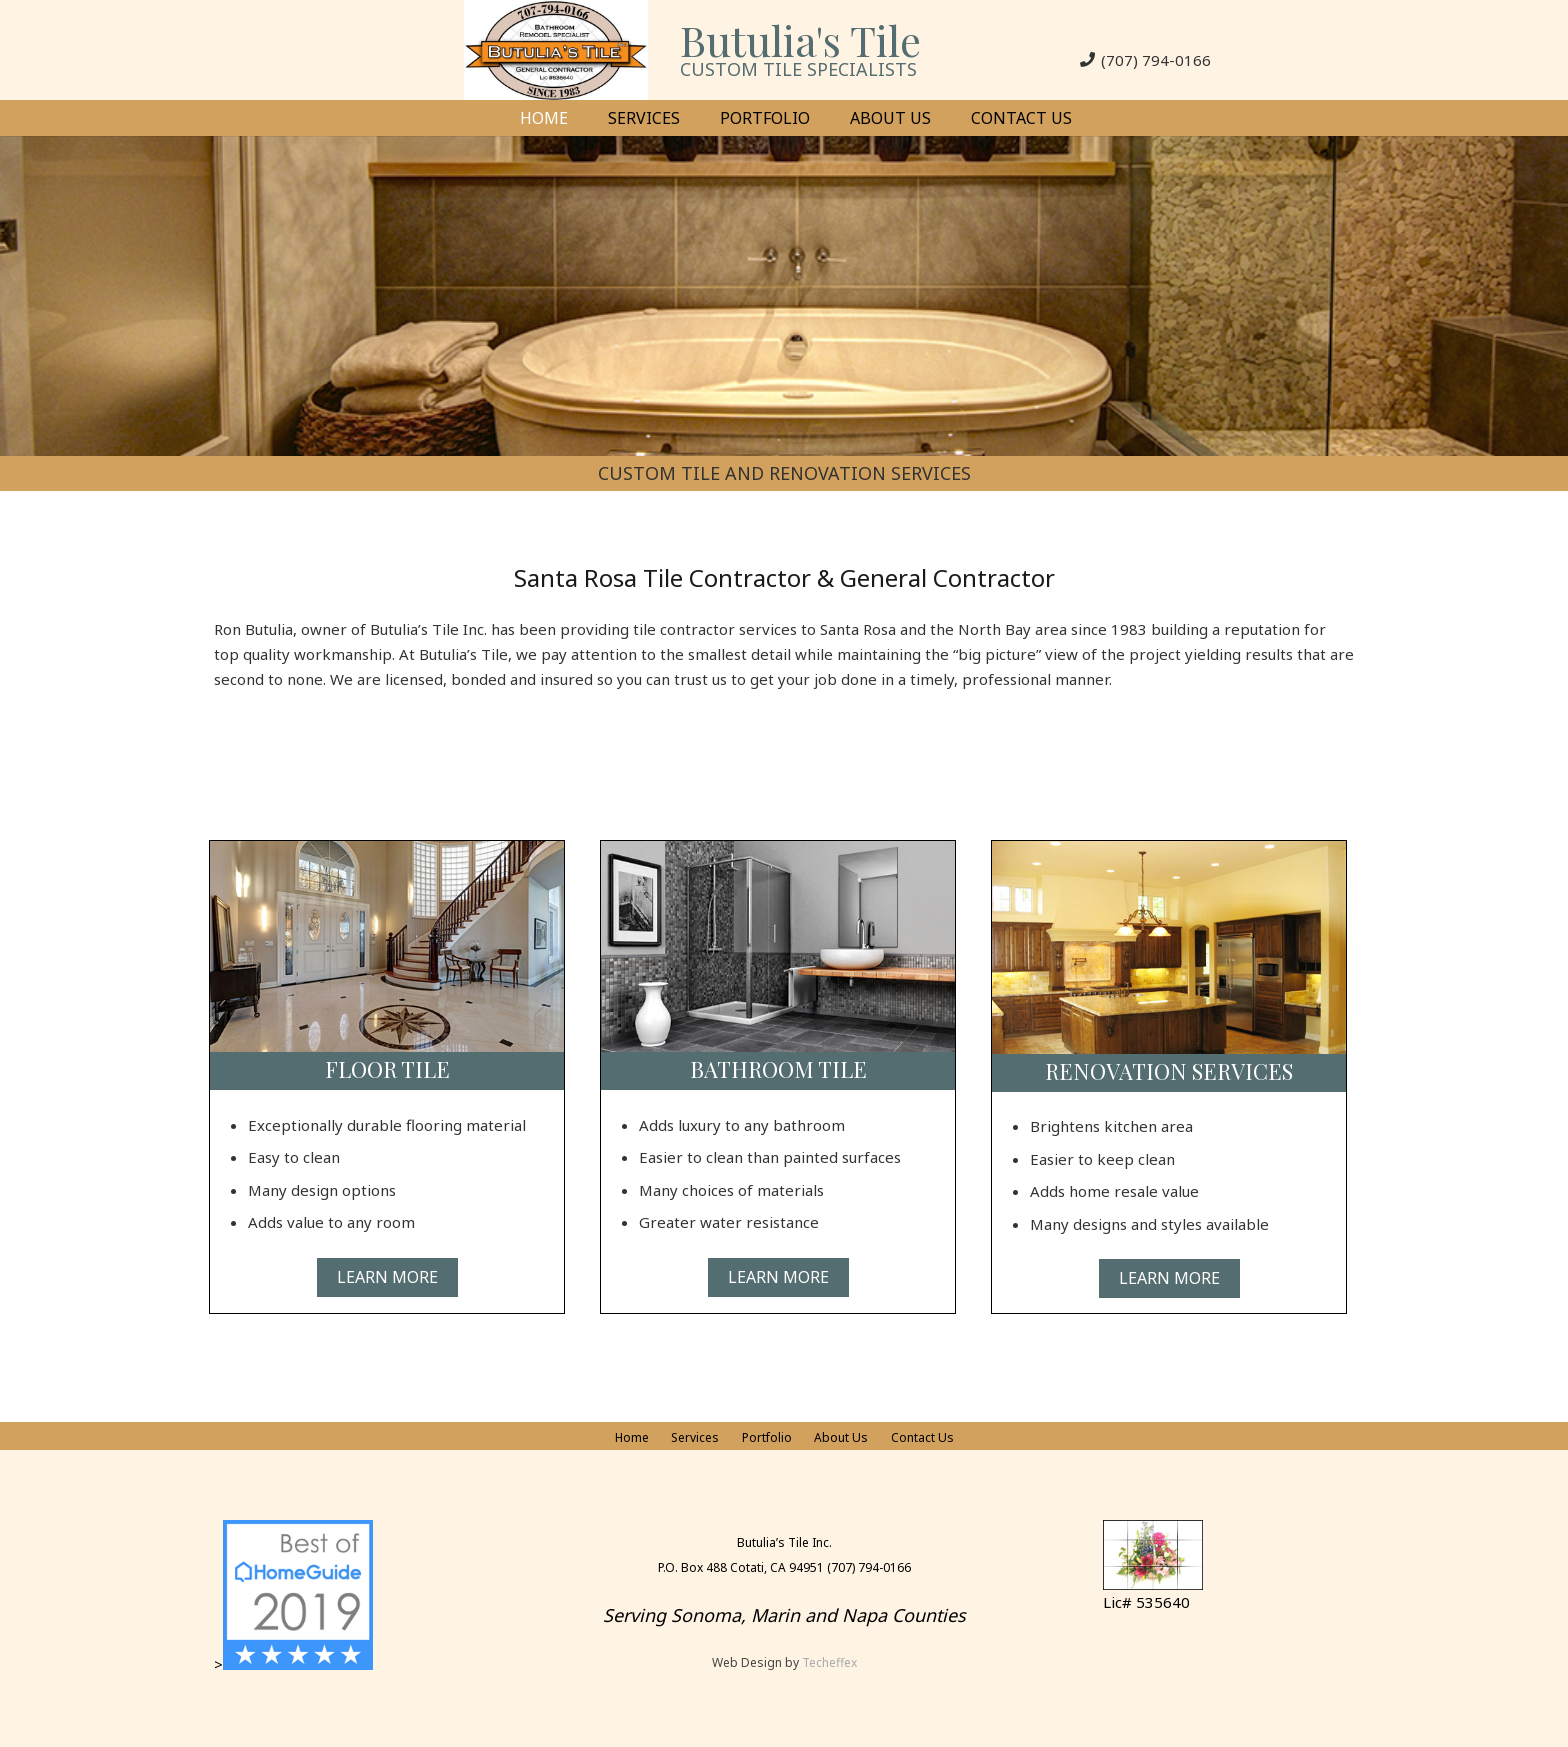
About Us (841, 1437)
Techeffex (829, 1662)
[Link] (556, 50)
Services (695, 1437)
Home (632, 1437)
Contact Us (922, 1437)
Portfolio (767, 1437)
